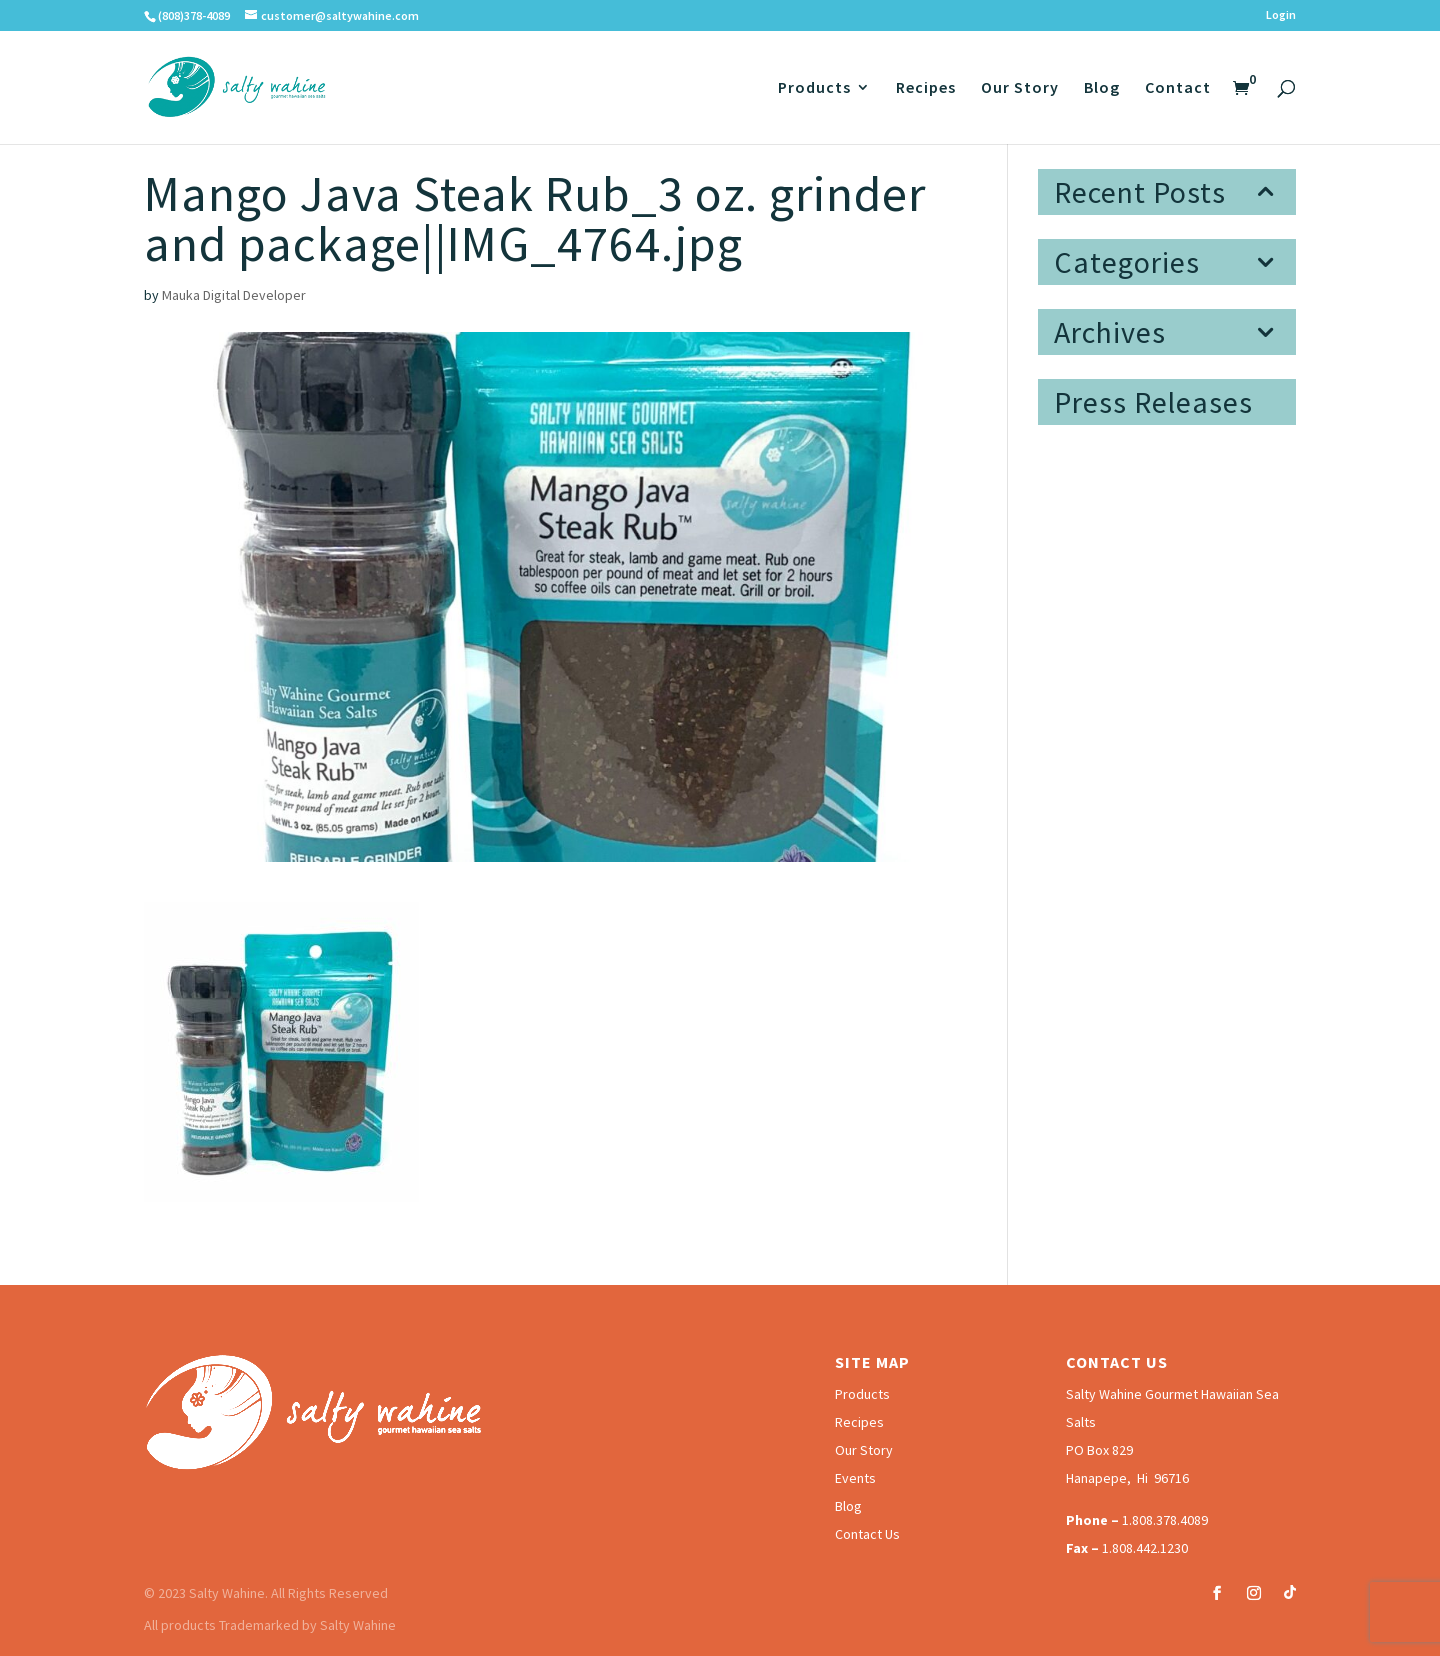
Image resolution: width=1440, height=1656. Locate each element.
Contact (1178, 88)
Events (855, 1478)
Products (814, 88)
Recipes (926, 88)
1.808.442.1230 (1145, 1548)
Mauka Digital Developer (234, 295)
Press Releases (1153, 402)
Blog (1102, 88)
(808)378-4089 (194, 15)
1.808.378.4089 (1165, 1520)
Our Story (1020, 88)
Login (1281, 15)
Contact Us (867, 1534)
